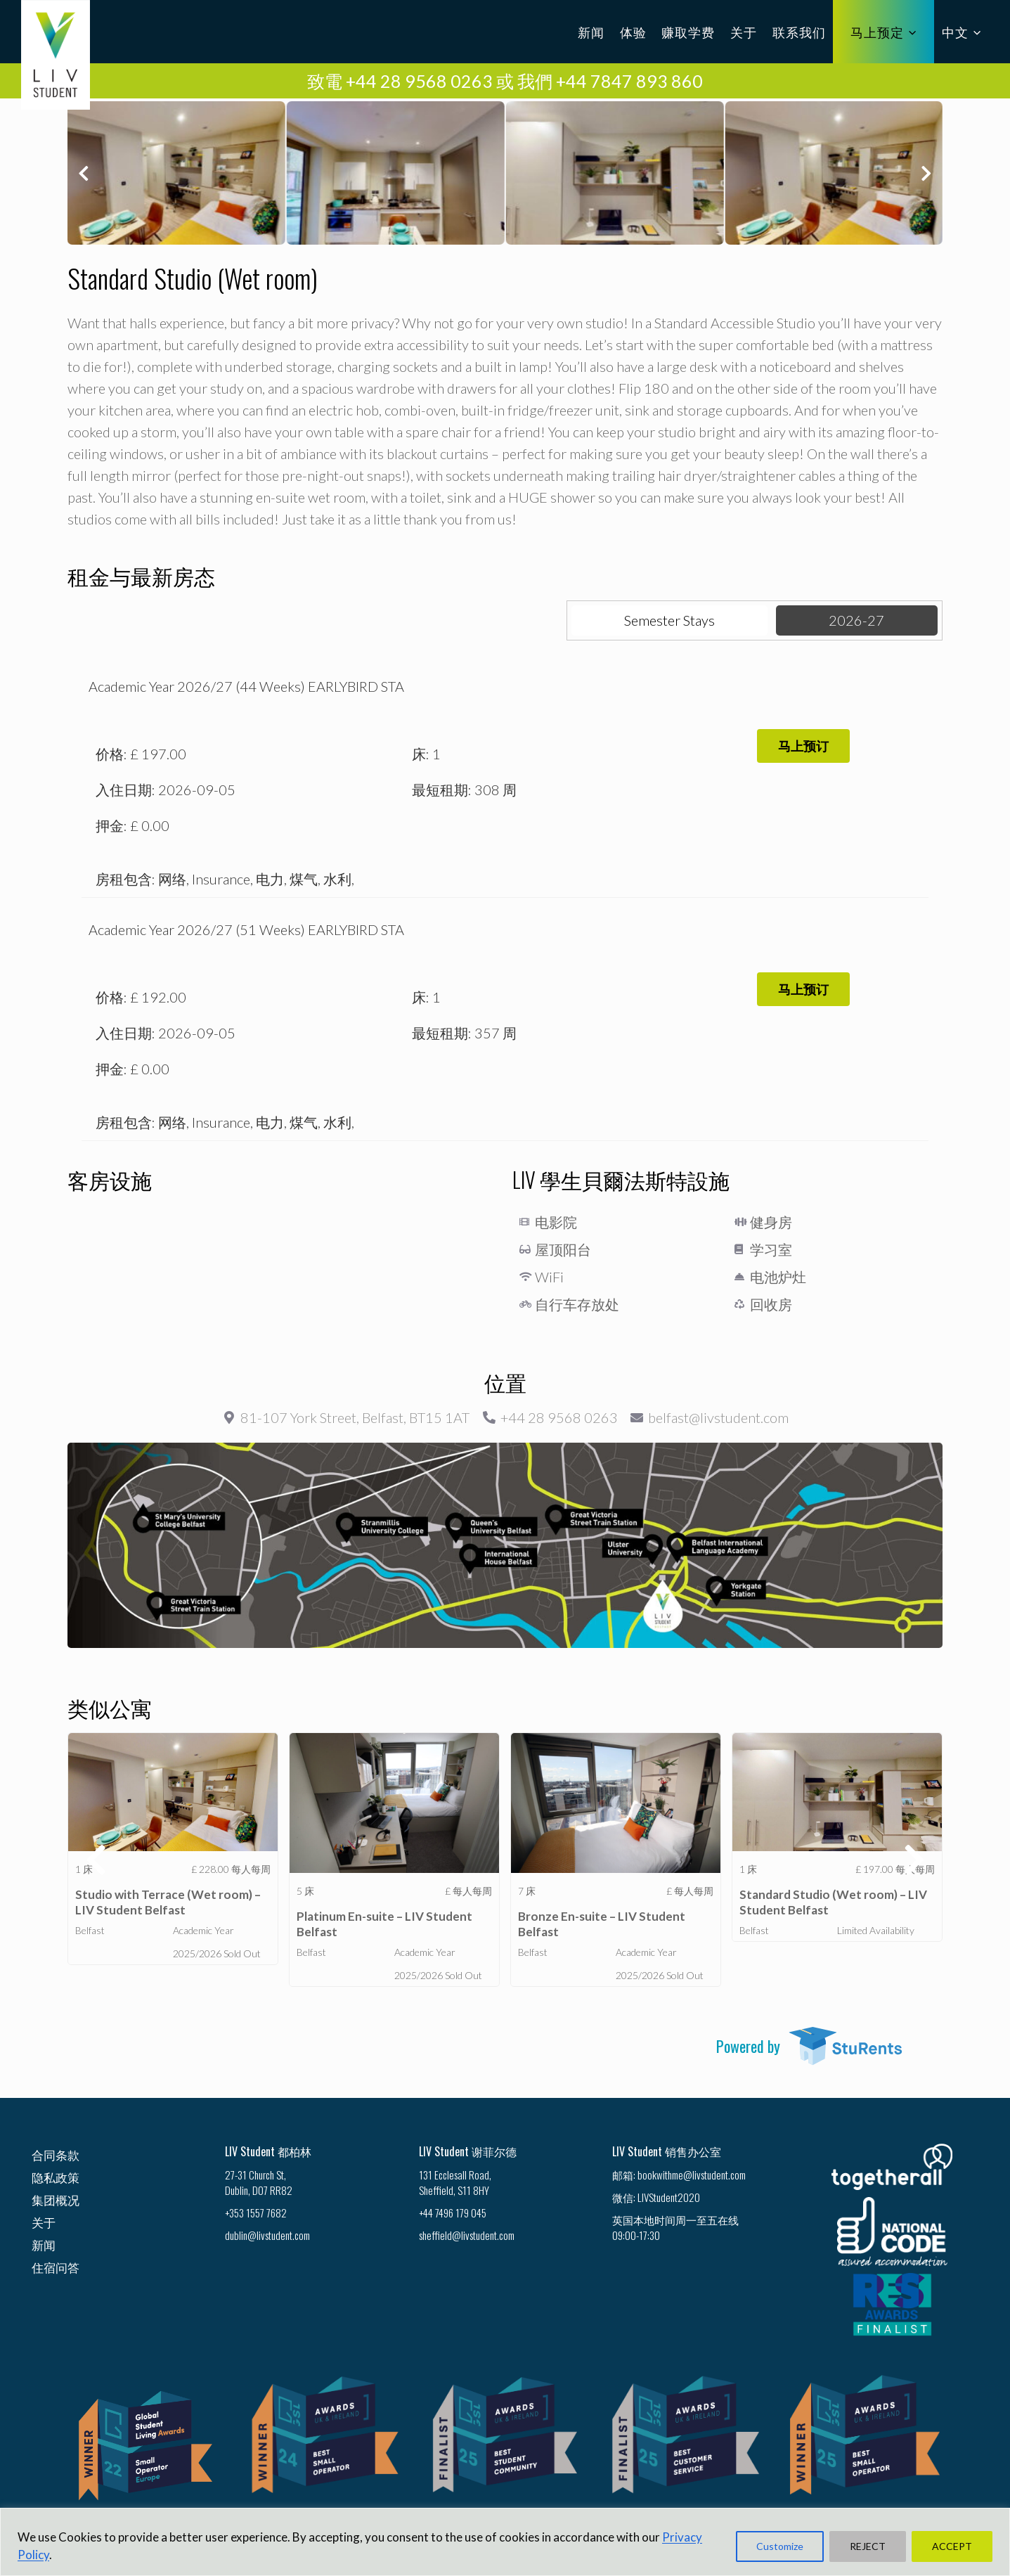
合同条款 (55, 2154)
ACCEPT (952, 2546)
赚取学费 (688, 31)
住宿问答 (55, 2267)
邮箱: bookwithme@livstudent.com (679, 2174)
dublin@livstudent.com (267, 2235)
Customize (779, 2546)
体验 (633, 31)
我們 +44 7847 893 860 (610, 80)
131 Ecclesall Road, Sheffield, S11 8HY (455, 2182)
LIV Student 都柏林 (268, 2151)
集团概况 (55, 2199)
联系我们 (799, 31)
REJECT (868, 2546)
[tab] (669, 620)
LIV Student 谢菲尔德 (468, 2151)
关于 (743, 31)
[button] (83, 173)
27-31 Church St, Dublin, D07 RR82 (258, 2182)
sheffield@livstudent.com (466, 2235)
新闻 (591, 31)
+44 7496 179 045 (452, 2212)
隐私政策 (55, 2177)
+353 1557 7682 (256, 2212)
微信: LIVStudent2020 (656, 2197)
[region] (505, 2542)
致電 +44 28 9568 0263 (400, 80)
